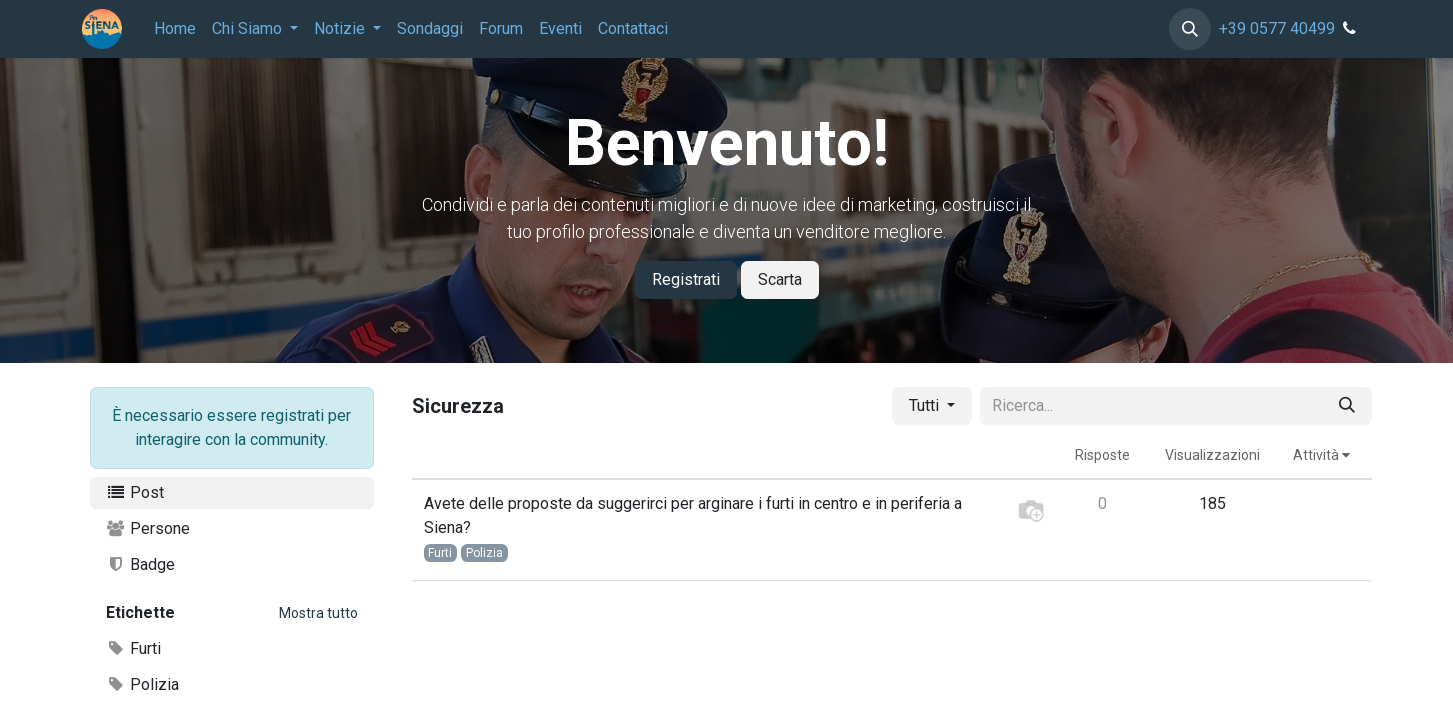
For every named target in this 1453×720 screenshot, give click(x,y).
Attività (1321, 455)
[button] (1190, 29)
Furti (134, 648)
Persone (148, 528)
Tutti (926, 405)
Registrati (686, 279)
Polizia (143, 684)
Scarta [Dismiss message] (780, 279)
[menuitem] (175, 29)
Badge (141, 564)
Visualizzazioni (1212, 455)
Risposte (1102, 455)
